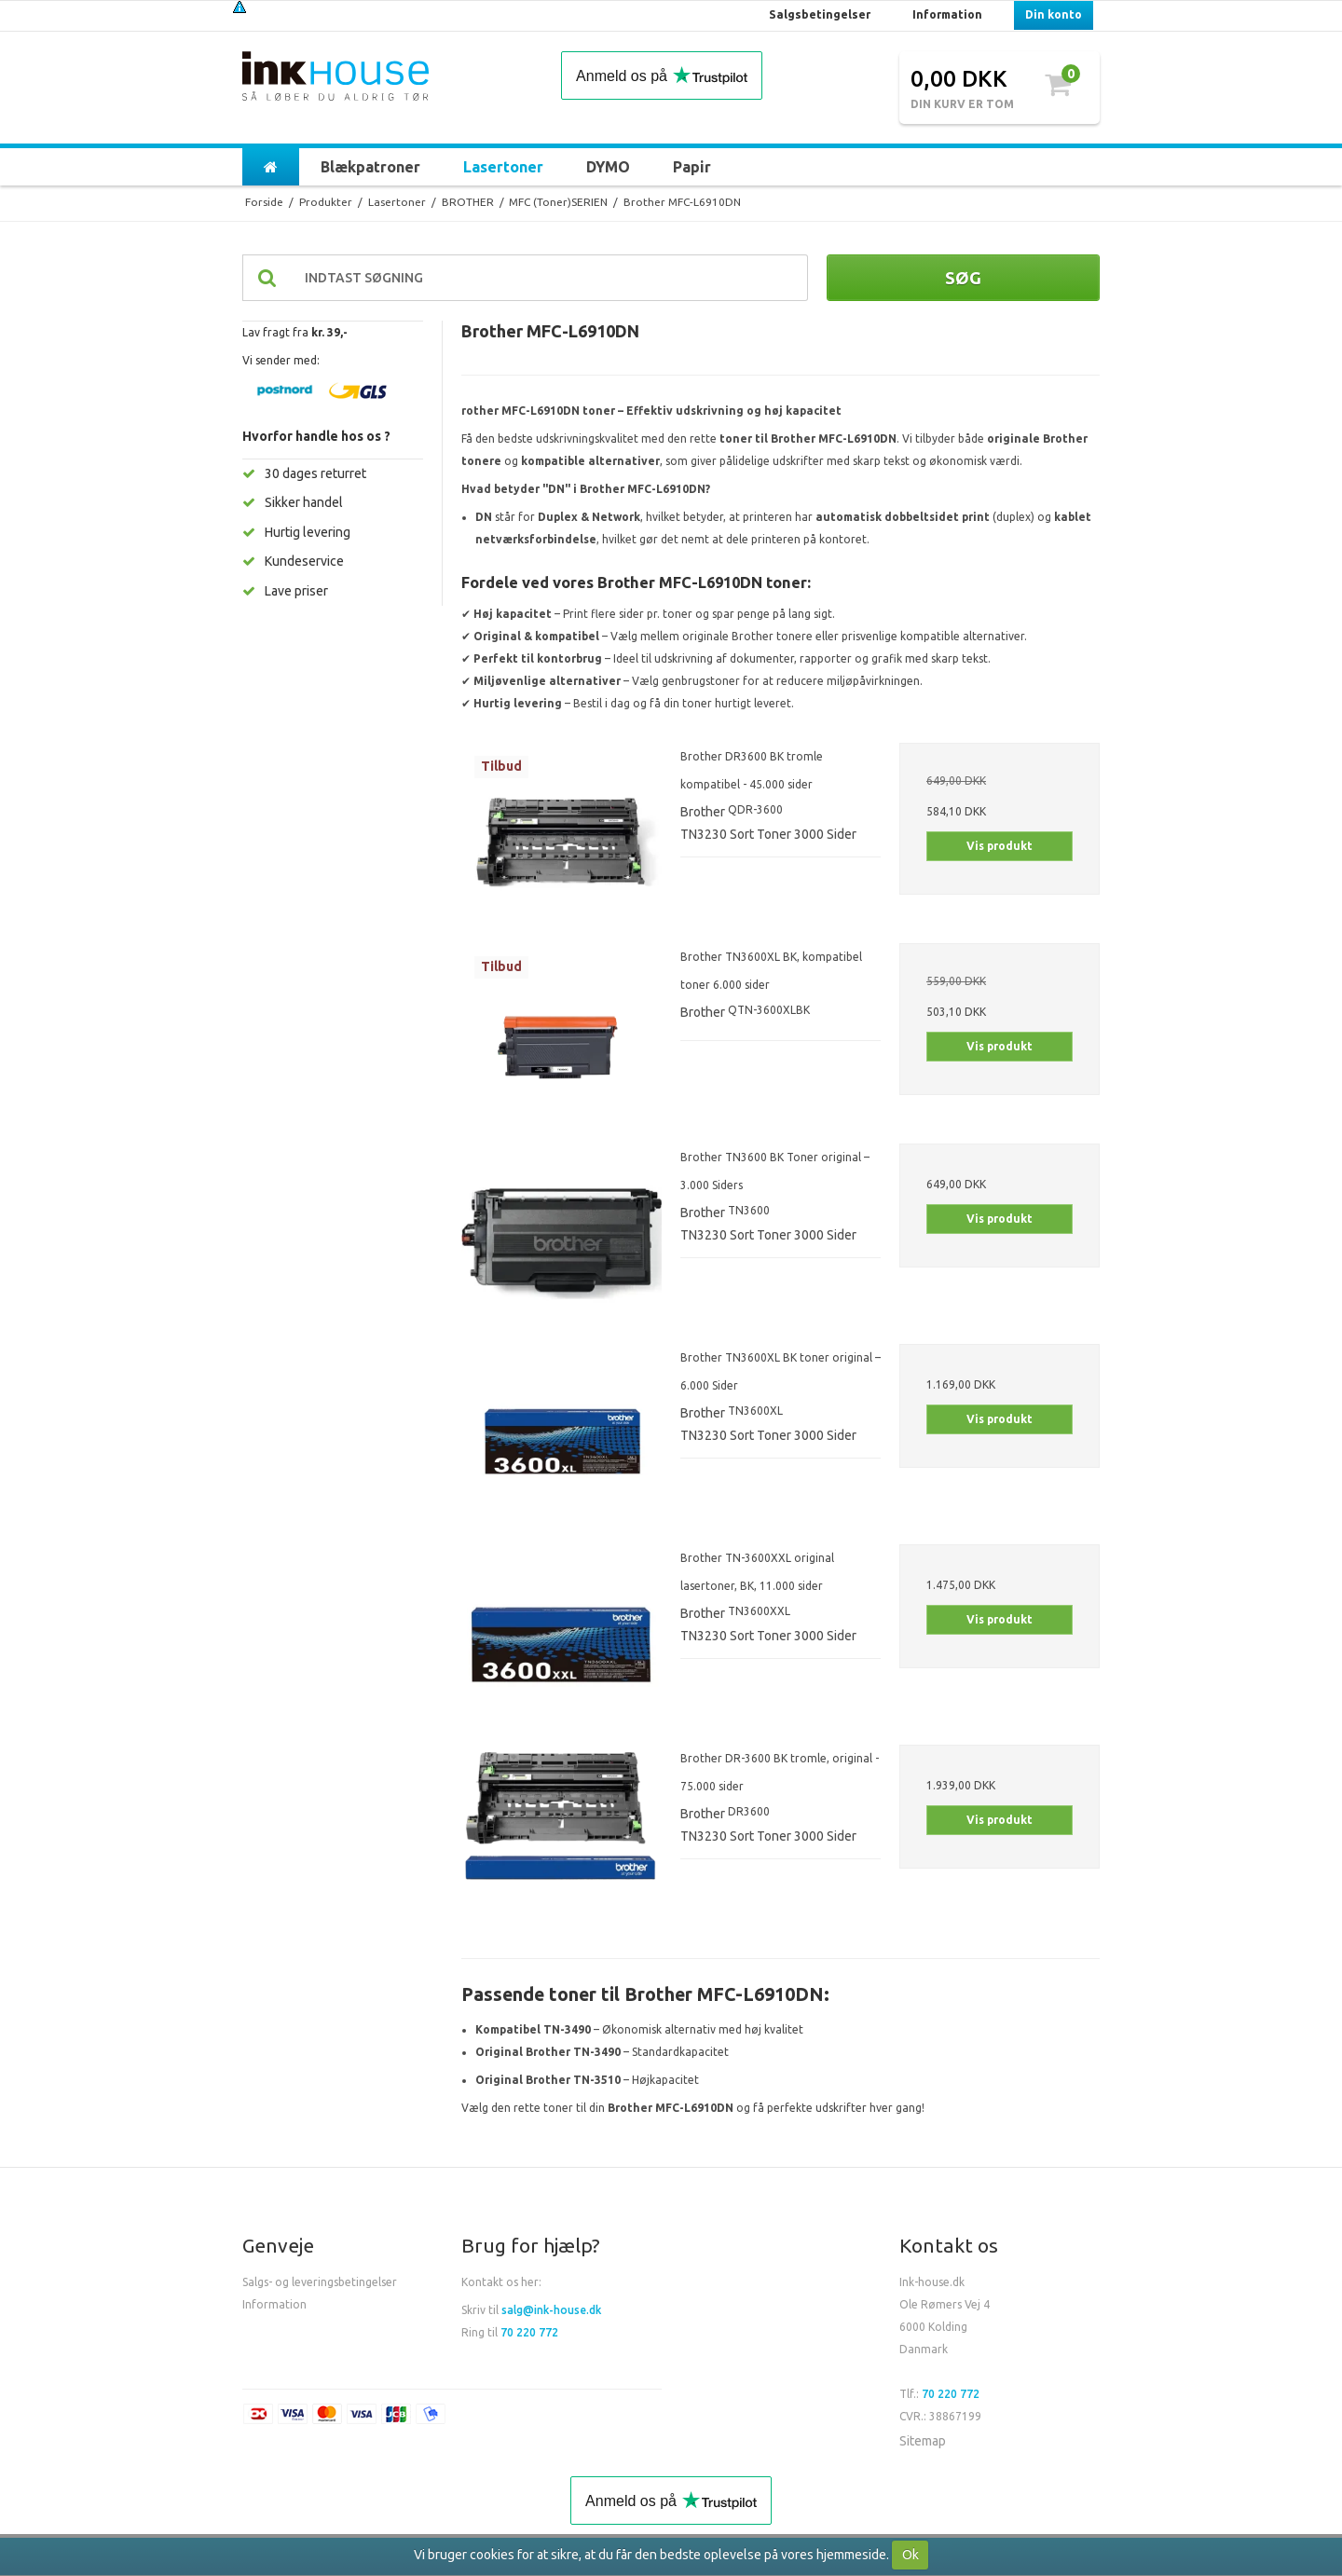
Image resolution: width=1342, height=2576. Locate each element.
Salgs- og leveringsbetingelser (319, 2282)
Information (274, 2304)
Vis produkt (999, 846)
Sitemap (922, 2440)
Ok (910, 2554)
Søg (963, 277)
